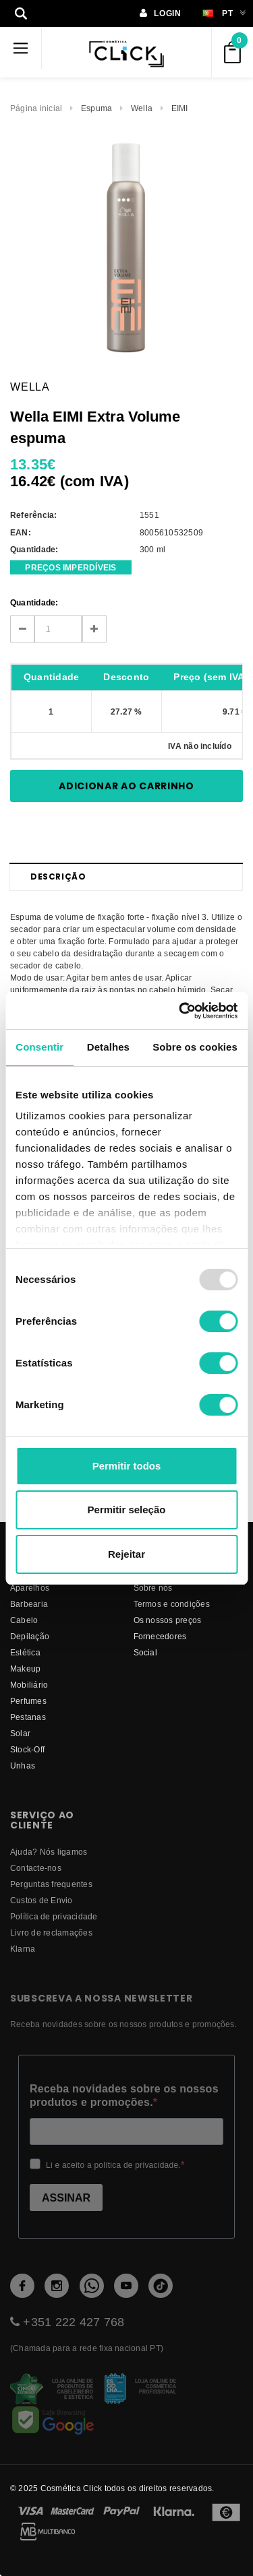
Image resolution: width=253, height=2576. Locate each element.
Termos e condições (172, 1604)
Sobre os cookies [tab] (194, 1047)
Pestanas (28, 1717)
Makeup (25, 1668)
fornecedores (160, 1636)
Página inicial (36, 108)
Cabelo (24, 1620)
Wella (141, 108)
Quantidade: (34, 602)
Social (145, 1652)
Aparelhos (29, 1588)
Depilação (29, 1636)
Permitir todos (126, 1466)
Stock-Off (27, 1749)
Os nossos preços (168, 1620)
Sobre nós (153, 1588)
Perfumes (28, 1701)
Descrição (58, 876)
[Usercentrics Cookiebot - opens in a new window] (180, 1011)
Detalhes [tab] (108, 1047)
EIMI (179, 108)
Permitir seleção (127, 1509)
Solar (20, 1733)
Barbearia (29, 1604)
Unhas (22, 1765)
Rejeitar (126, 1554)
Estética (25, 1652)
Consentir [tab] (39, 1047)
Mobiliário (29, 1685)
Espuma (96, 108)
